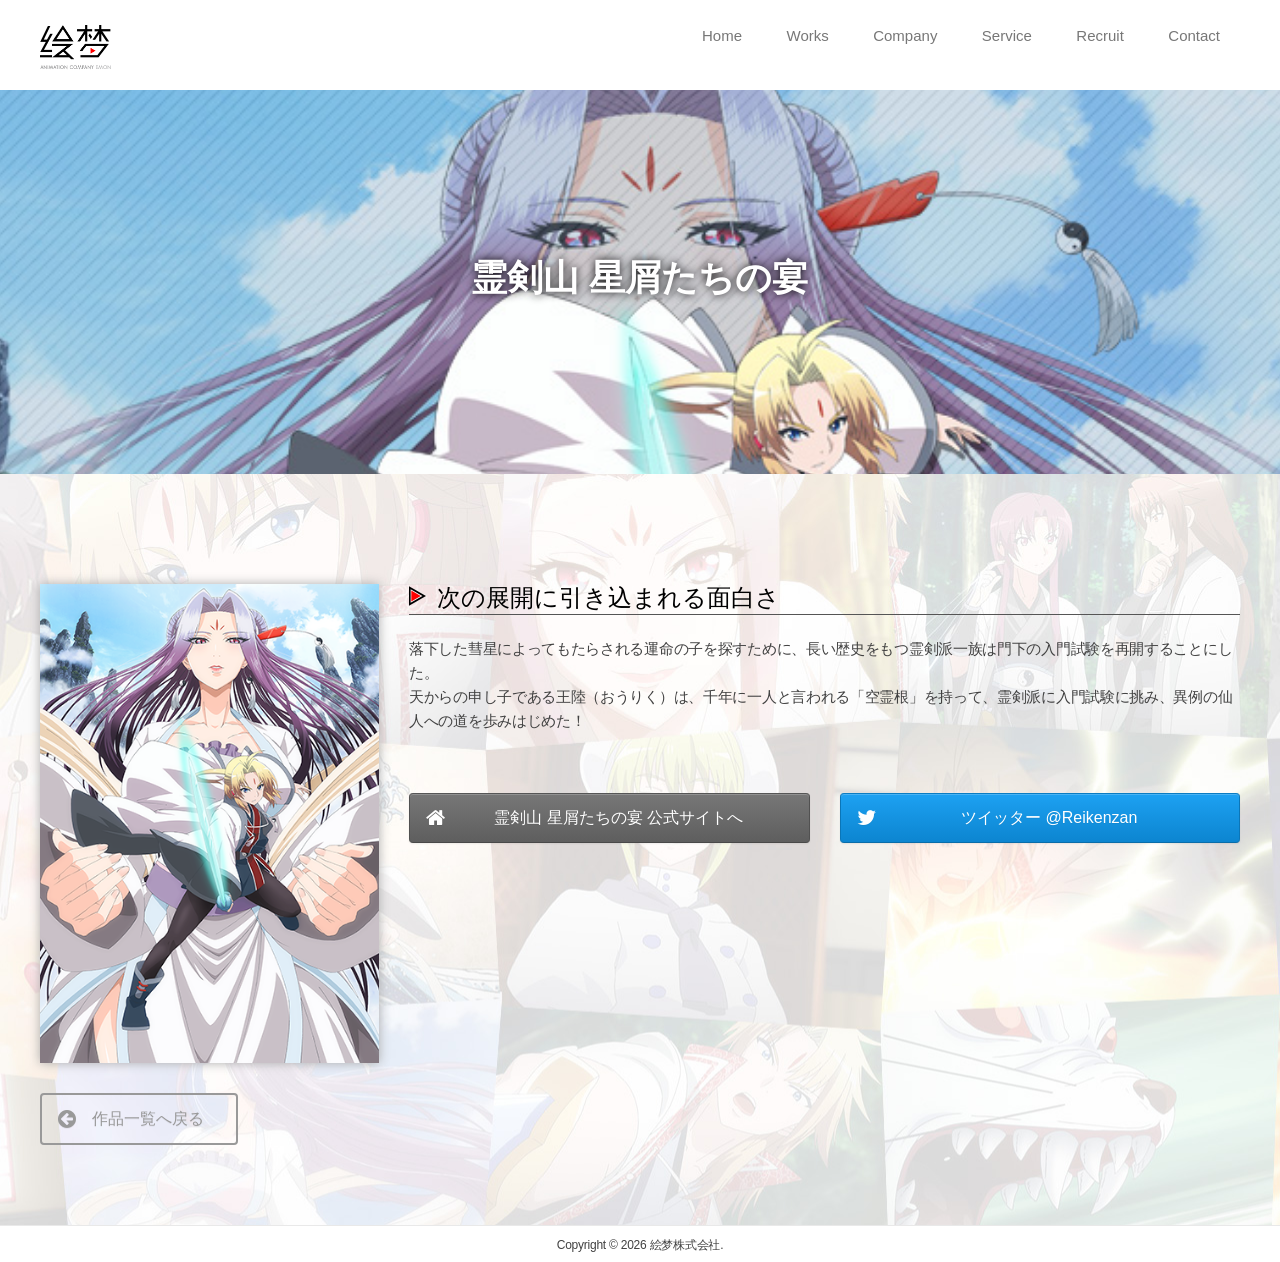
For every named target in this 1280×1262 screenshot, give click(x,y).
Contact (1194, 35)
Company (905, 35)
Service (1007, 35)
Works (808, 35)
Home (722, 35)
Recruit (1100, 35)
